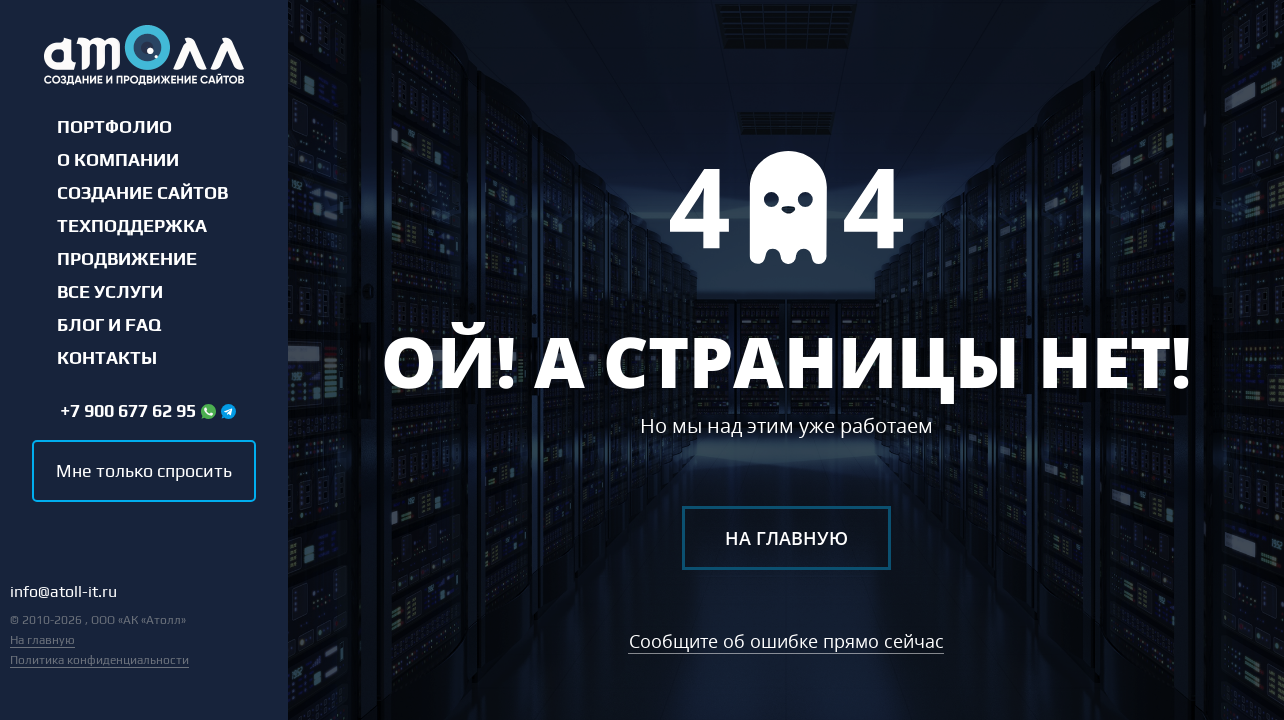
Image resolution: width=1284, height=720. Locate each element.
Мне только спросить (144, 470)
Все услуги (110, 292)
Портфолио (114, 127)
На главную (42, 640)
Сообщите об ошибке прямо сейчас (786, 641)
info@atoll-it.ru (63, 592)
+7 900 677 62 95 (128, 411)
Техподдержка (132, 226)
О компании (118, 160)
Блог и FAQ (109, 325)
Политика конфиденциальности (99, 660)
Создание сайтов (142, 193)
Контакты (107, 358)
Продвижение (127, 259)
